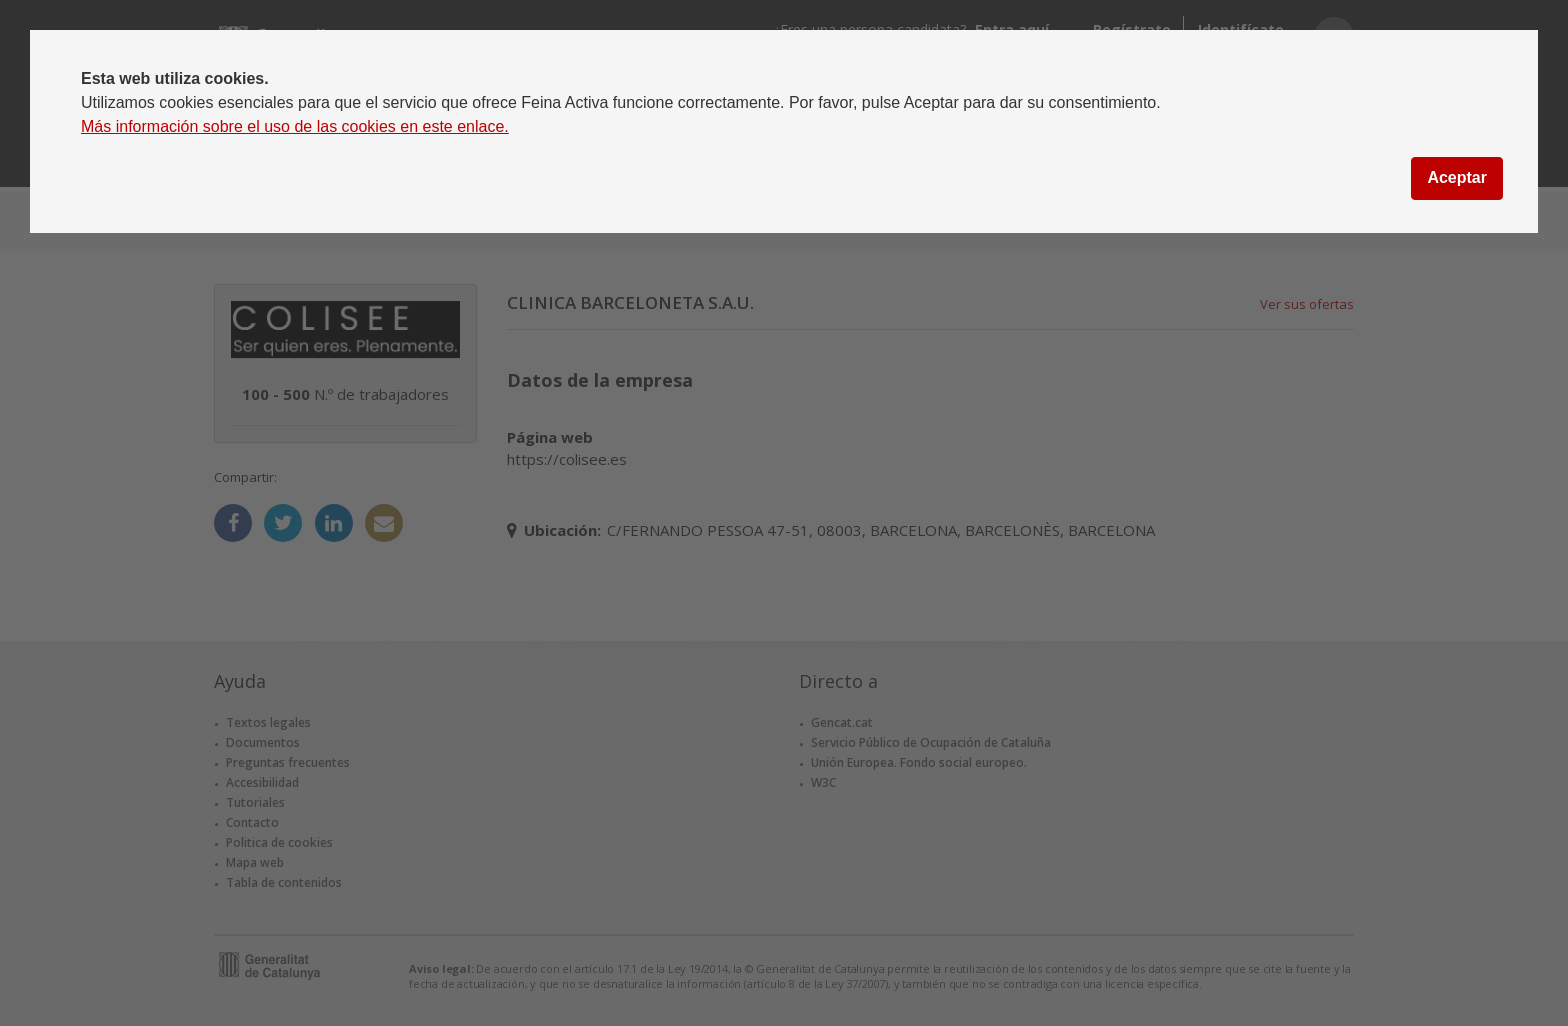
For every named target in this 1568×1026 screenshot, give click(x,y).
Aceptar (1457, 177)
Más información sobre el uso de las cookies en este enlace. (295, 126)
